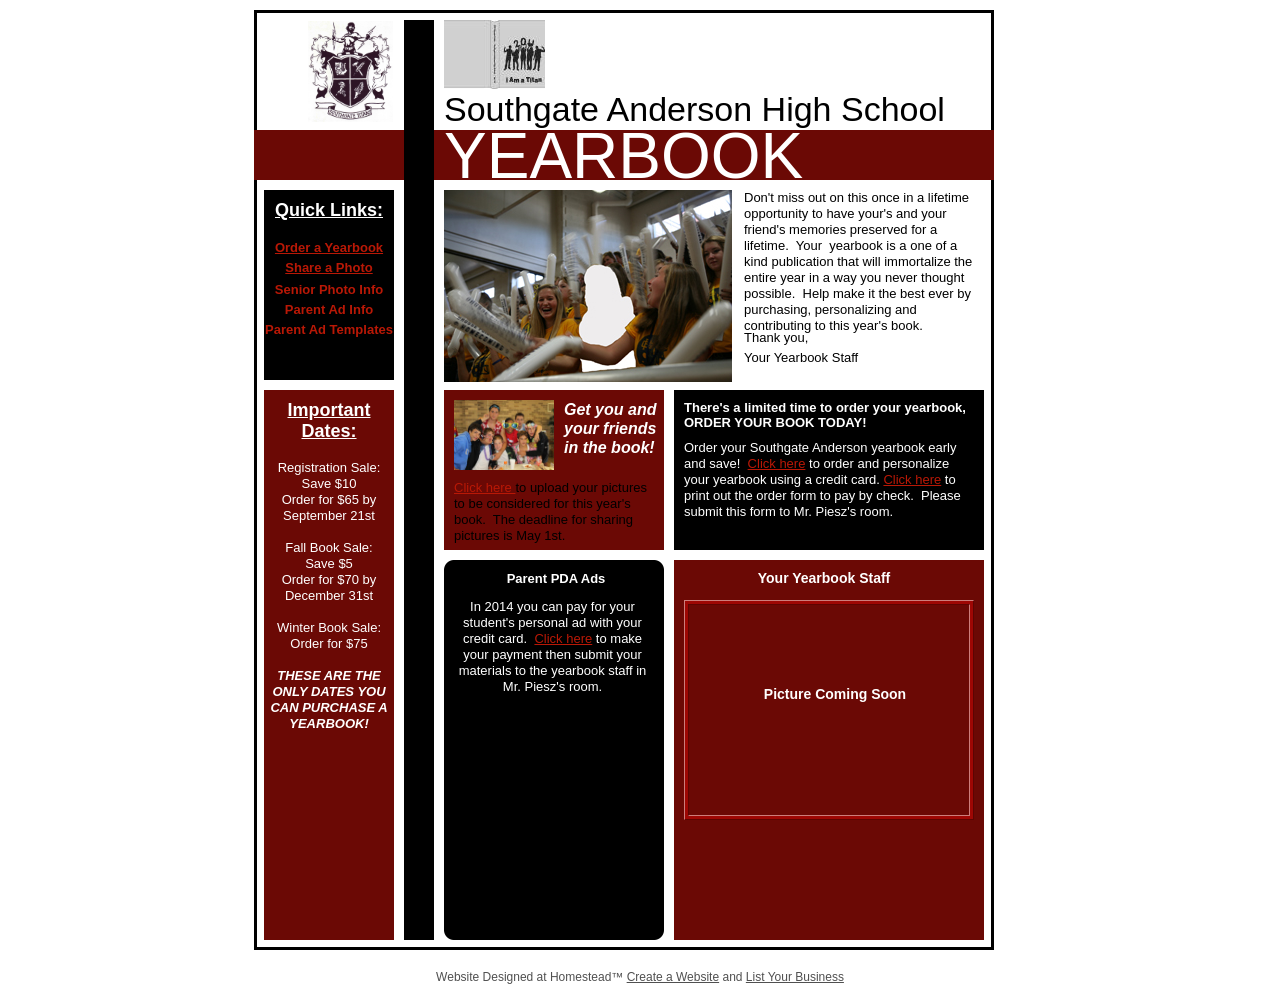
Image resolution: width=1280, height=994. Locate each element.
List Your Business (795, 977)
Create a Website (673, 977)
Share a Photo (328, 267)
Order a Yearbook (329, 247)
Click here (484, 487)
